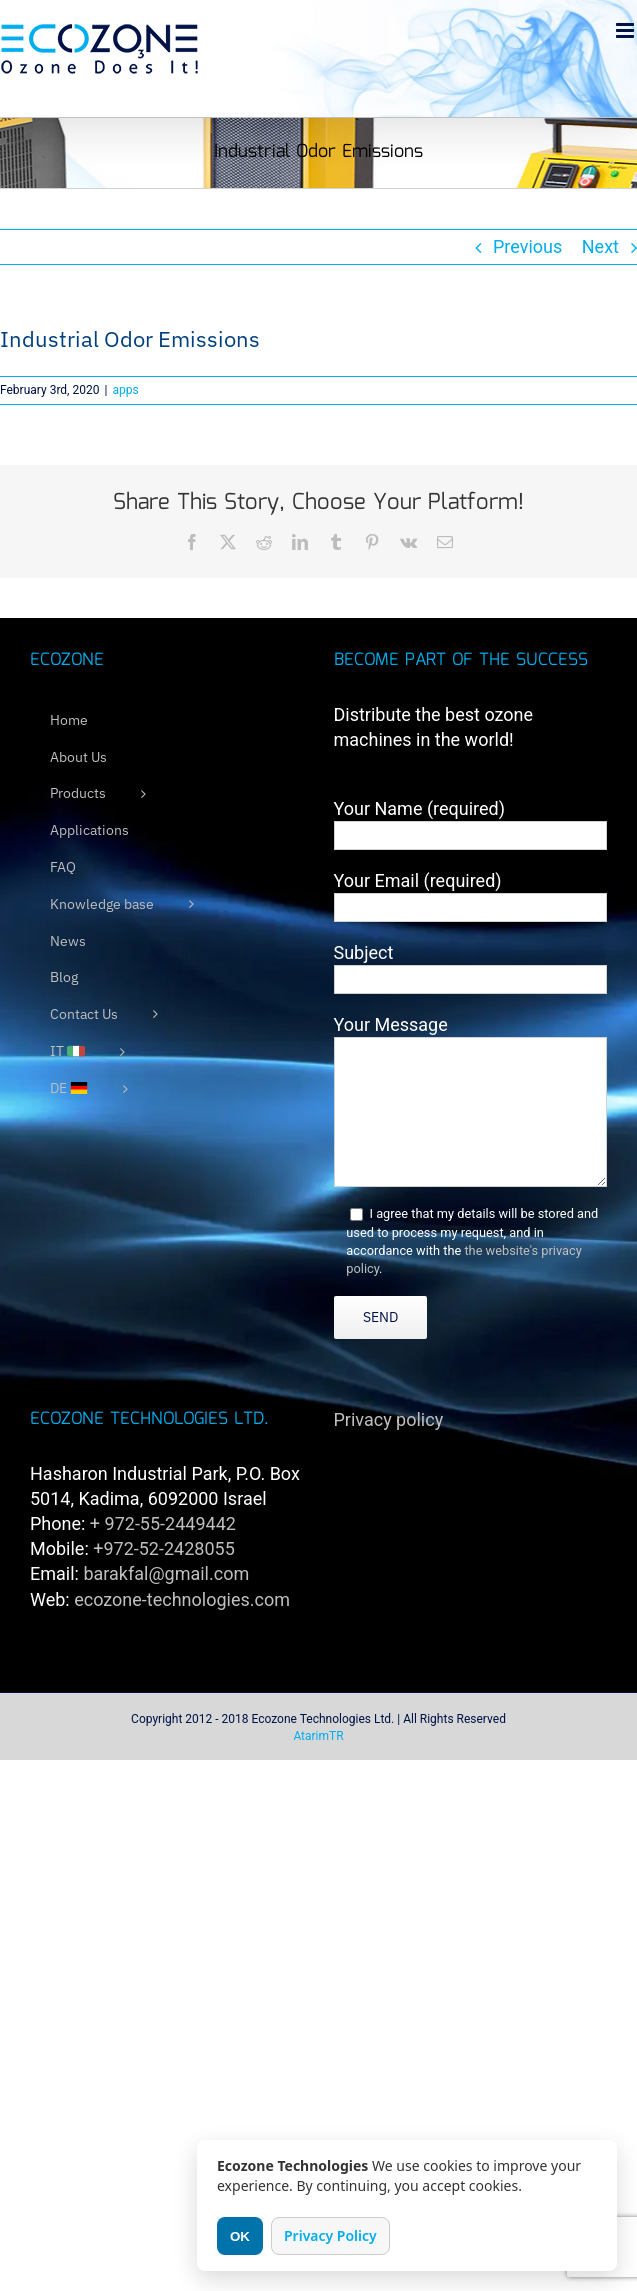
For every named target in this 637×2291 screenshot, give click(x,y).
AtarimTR (318, 1736)
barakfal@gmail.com (166, 1573)
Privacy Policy (330, 2235)
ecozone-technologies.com (182, 1599)
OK (240, 2236)
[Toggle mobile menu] (626, 30)
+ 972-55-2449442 (163, 1523)
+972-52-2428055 (164, 1548)
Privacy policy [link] (389, 1419)
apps (125, 390)
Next (600, 246)
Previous (527, 246)
